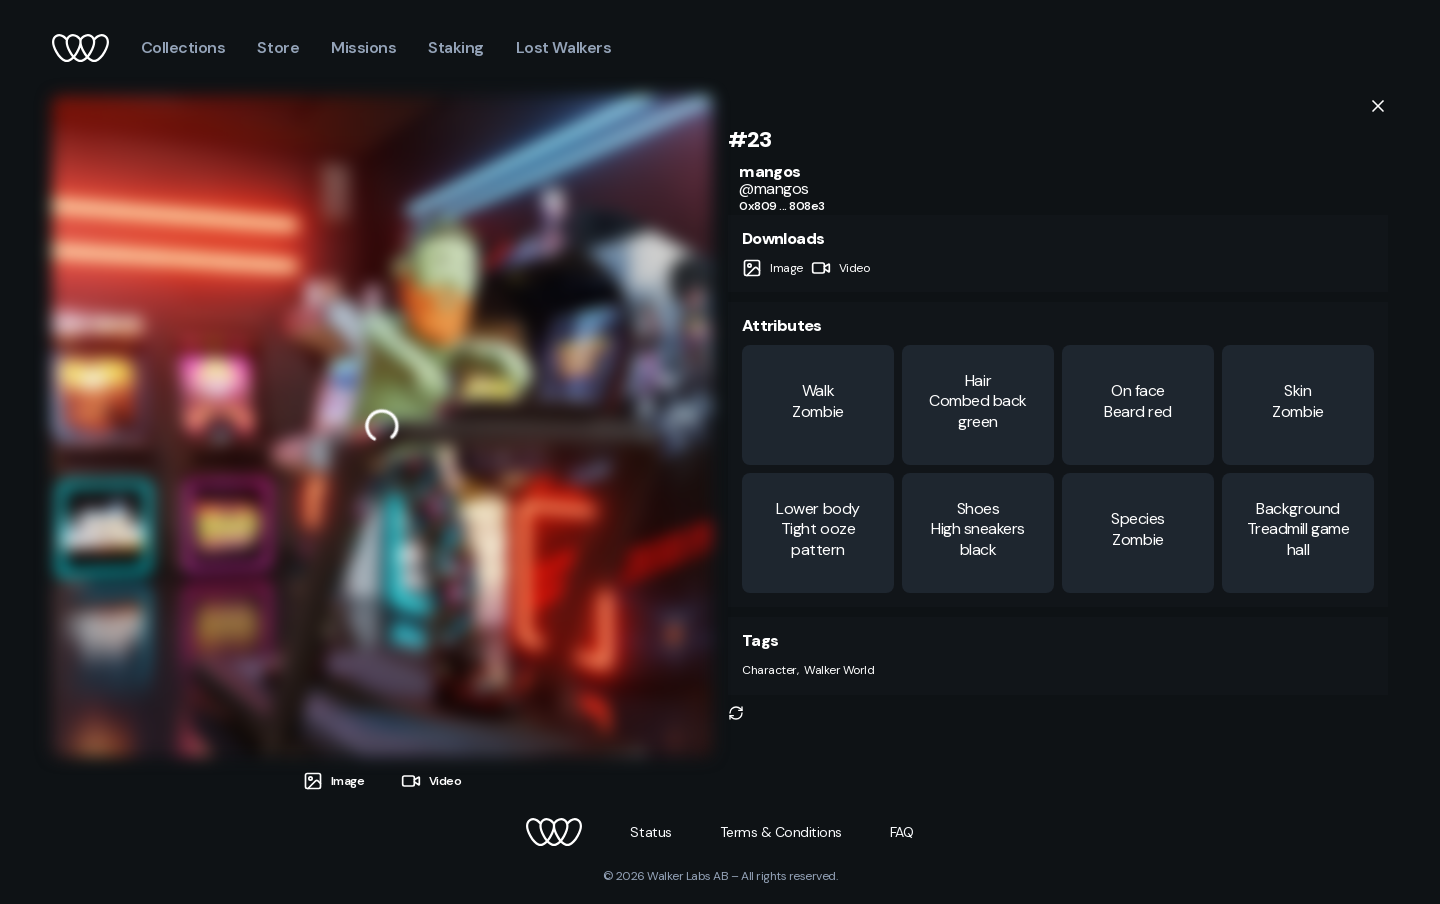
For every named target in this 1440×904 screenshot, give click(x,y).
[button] (736, 713)
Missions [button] (363, 47)
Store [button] (278, 47)
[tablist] (382, 774)
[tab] (334, 781)
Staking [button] (456, 47)
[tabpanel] (382, 426)
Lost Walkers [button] (563, 47)
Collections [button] (183, 47)
